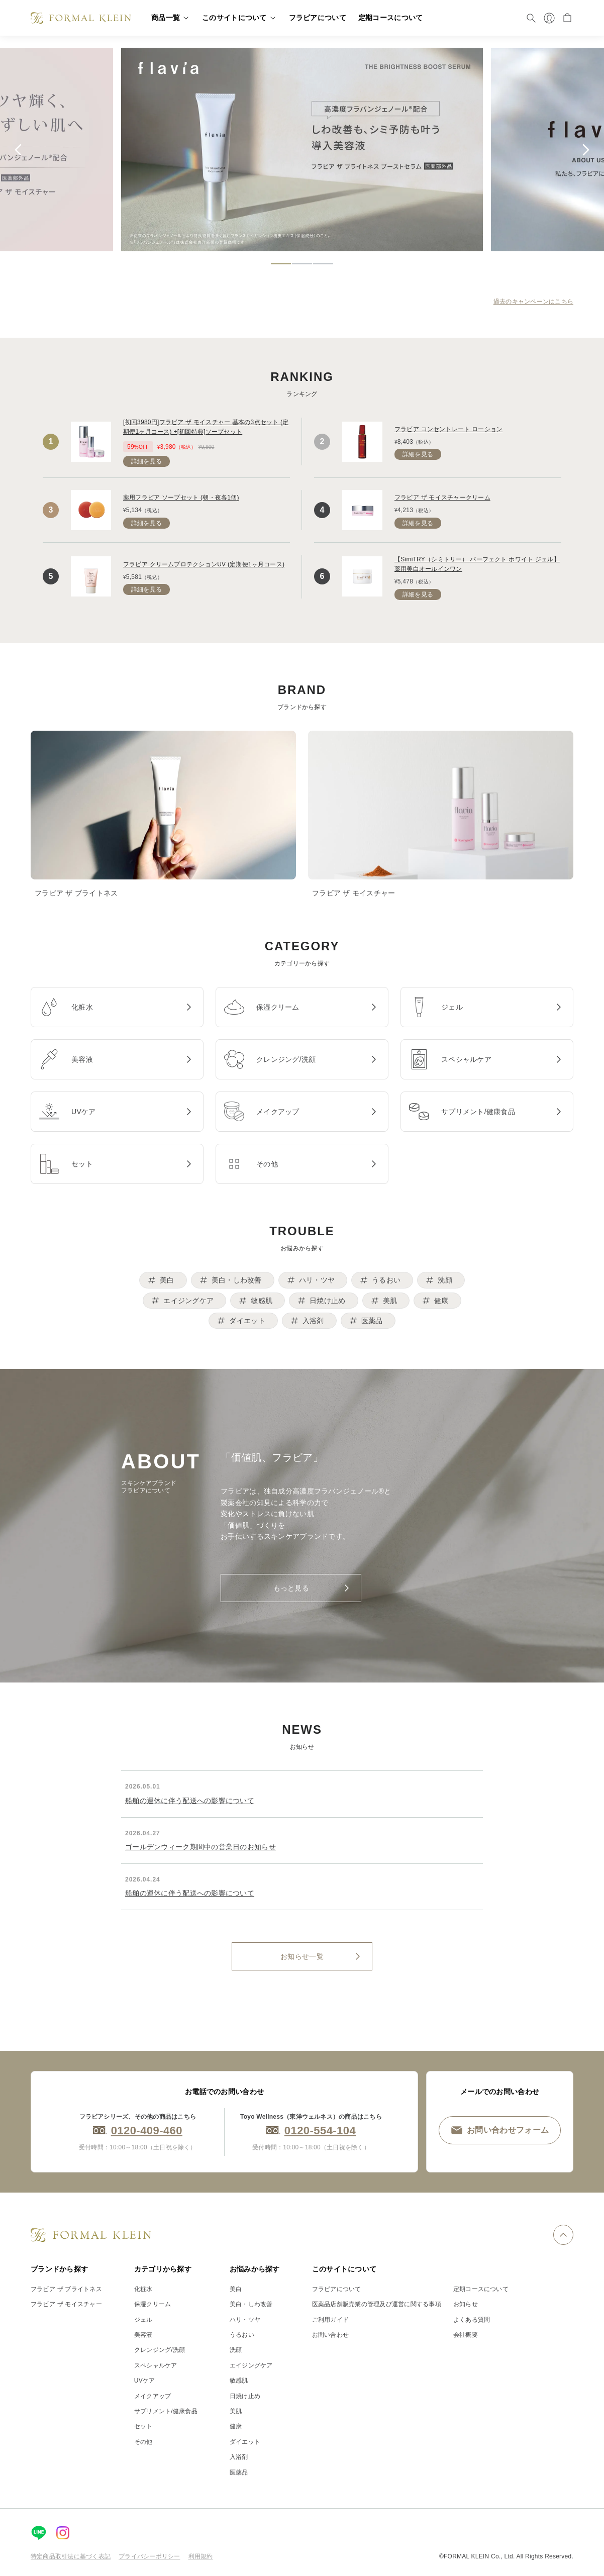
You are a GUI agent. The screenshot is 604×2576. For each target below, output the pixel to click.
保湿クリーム (152, 2304)
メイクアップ (152, 2396)
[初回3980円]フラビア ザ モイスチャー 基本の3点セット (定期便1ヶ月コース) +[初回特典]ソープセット (206, 427)
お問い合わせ (330, 2334)
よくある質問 (471, 2319)
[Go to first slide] (586, 150)
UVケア (144, 2380)
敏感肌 (239, 2380)
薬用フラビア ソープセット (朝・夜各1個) (181, 497)
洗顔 (236, 2349)
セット (143, 2426)
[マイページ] (549, 18)
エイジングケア (251, 2365)
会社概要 (465, 2334)
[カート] (567, 18)
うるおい (242, 2334)
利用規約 (200, 2556)
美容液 (143, 2334)
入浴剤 (239, 2456)
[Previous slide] (18, 150)
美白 (236, 2289)
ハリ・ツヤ (245, 2319)
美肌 (236, 2411)
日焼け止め (245, 2396)
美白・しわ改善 (251, 2304)
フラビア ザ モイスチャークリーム (442, 497)
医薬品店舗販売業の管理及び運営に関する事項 (376, 2304)
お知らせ (465, 2304)
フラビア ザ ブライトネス (66, 2289)
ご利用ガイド (330, 2319)
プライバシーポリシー (149, 2556)
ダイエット (245, 2441)
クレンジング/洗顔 (159, 2349)
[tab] (281, 263)
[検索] (531, 18)
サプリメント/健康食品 (165, 2411)
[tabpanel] (304, 149)
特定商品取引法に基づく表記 (71, 2556)
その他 (143, 2441)
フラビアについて (336, 2289)
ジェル (143, 2319)
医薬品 (239, 2472)
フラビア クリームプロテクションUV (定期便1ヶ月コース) (203, 564)
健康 (236, 2426)
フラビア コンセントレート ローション (448, 429)
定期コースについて (481, 2289)
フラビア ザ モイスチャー (66, 2304)
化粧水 (143, 2289)
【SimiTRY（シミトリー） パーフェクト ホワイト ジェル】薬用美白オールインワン (477, 564)
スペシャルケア (155, 2365)
